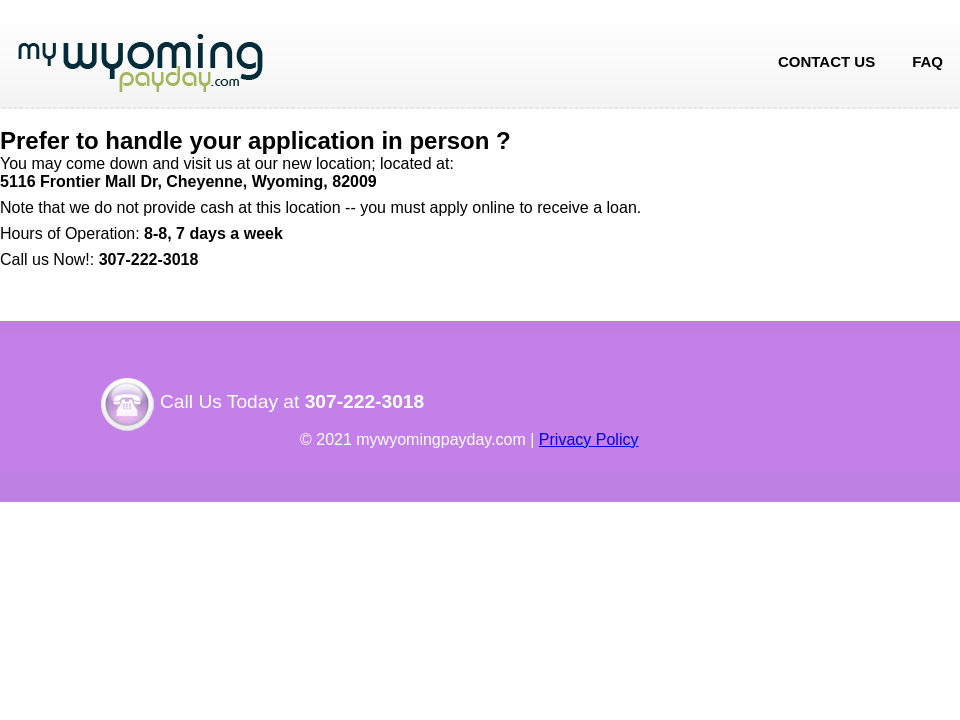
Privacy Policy (589, 439)
